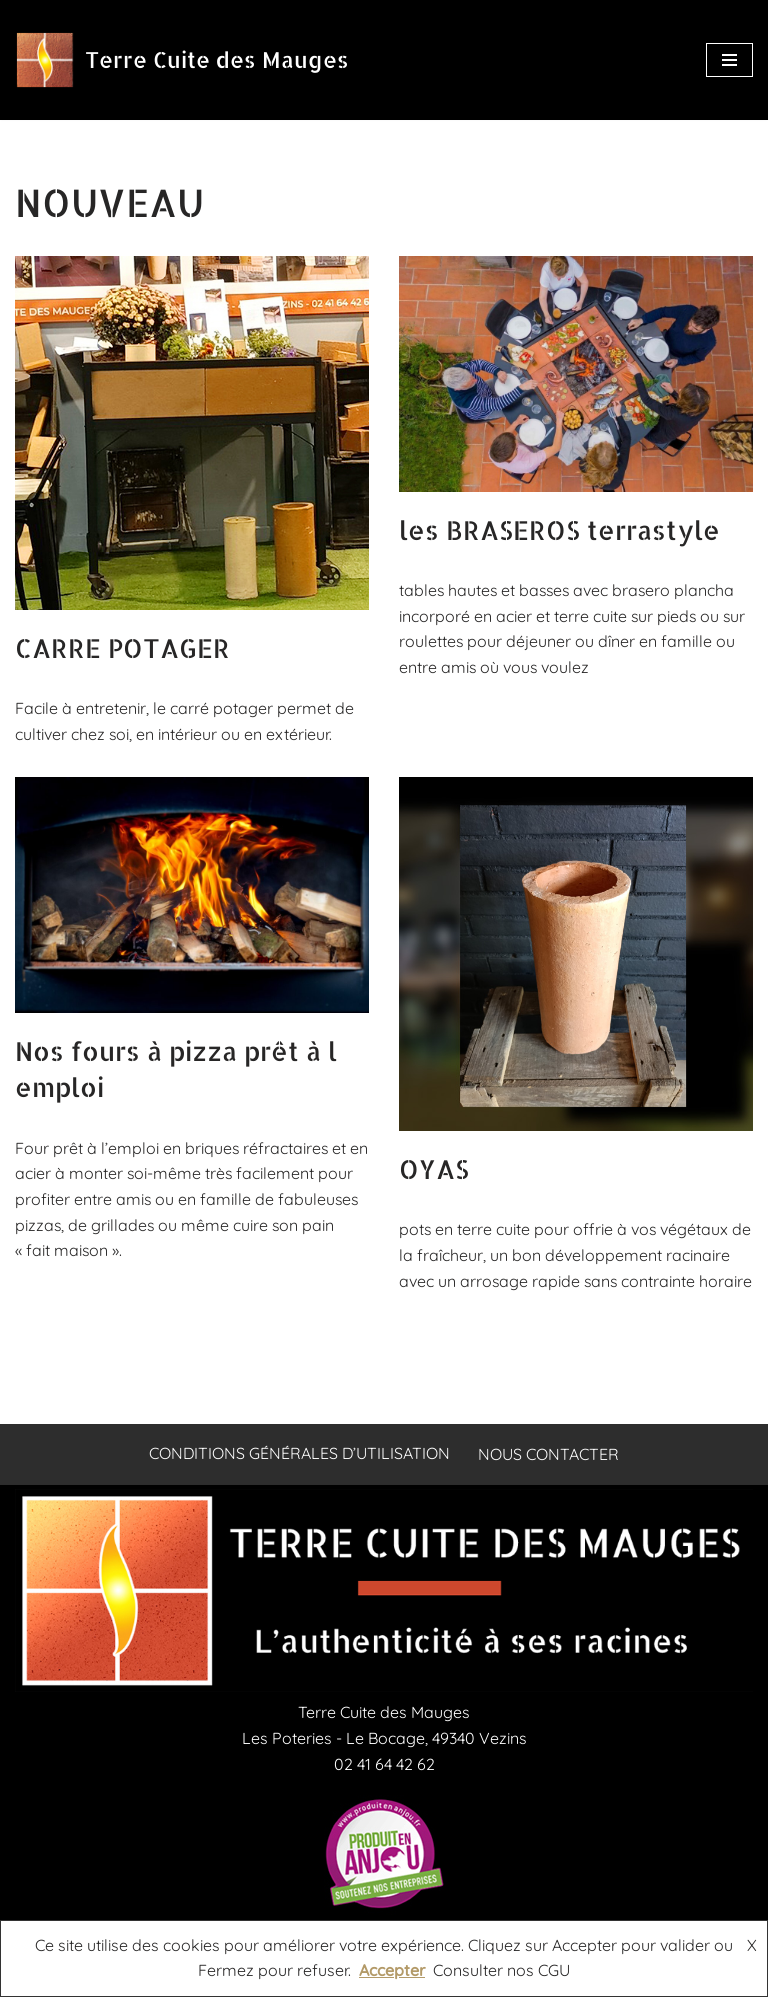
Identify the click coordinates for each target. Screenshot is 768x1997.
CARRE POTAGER (122, 647)
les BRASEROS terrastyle (559, 529)
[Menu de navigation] (729, 60)
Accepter (392, 1970)
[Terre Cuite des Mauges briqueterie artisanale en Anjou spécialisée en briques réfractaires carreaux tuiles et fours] (182, 60)
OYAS (434, 1168)
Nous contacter (549, 1480)
